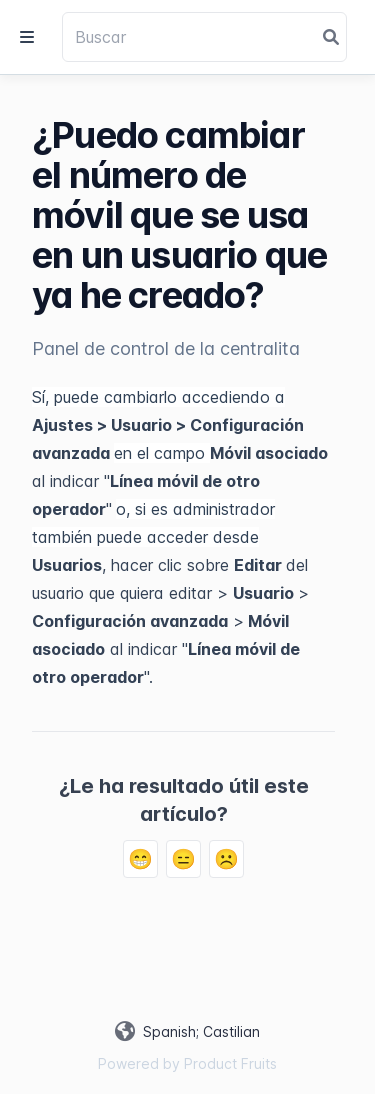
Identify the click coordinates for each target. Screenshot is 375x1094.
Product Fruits (230, 1063)
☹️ (226, 859)
